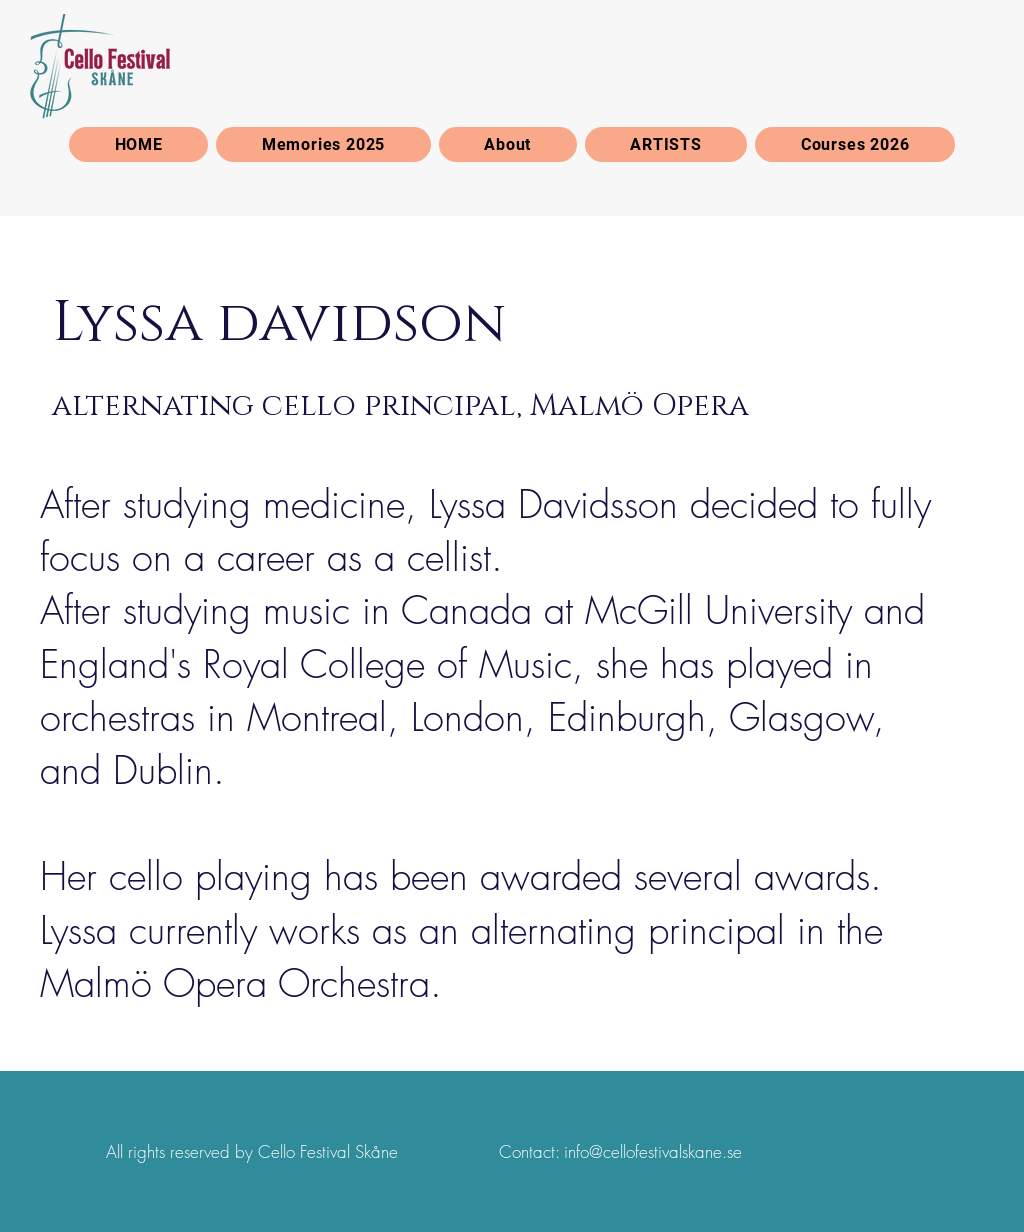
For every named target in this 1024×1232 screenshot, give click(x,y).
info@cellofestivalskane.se (653, 1151)
